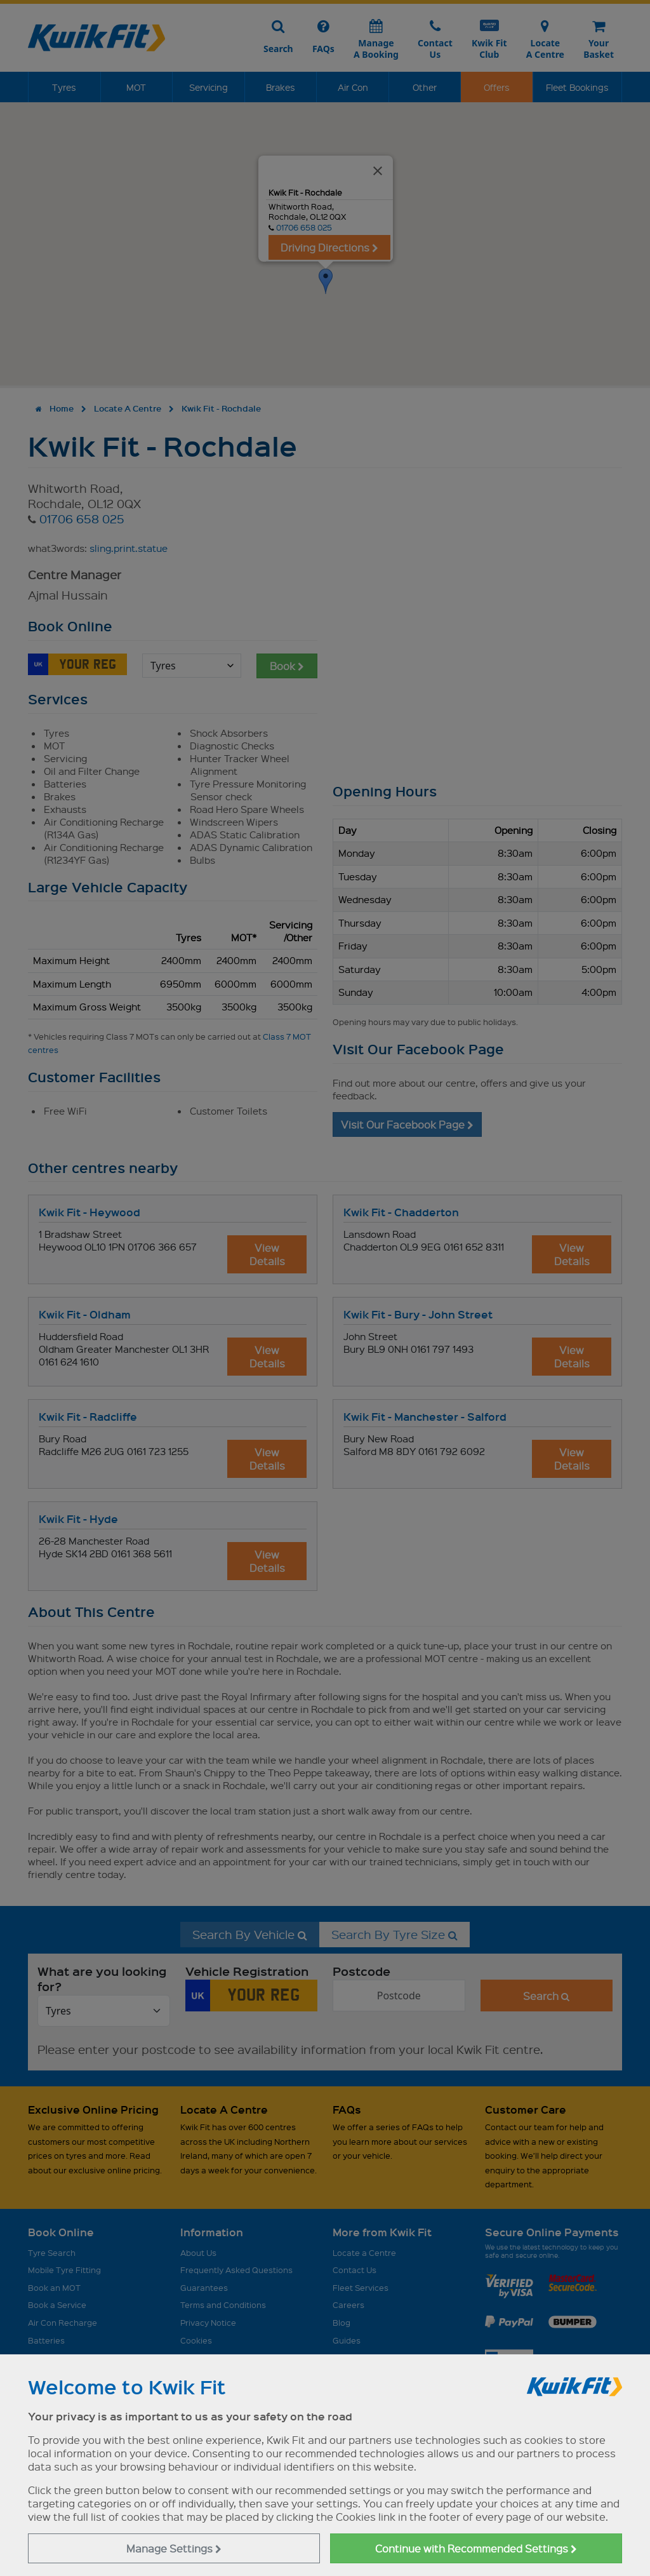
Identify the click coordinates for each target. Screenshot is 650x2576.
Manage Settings (174, 2548)
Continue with (476, 2548)
